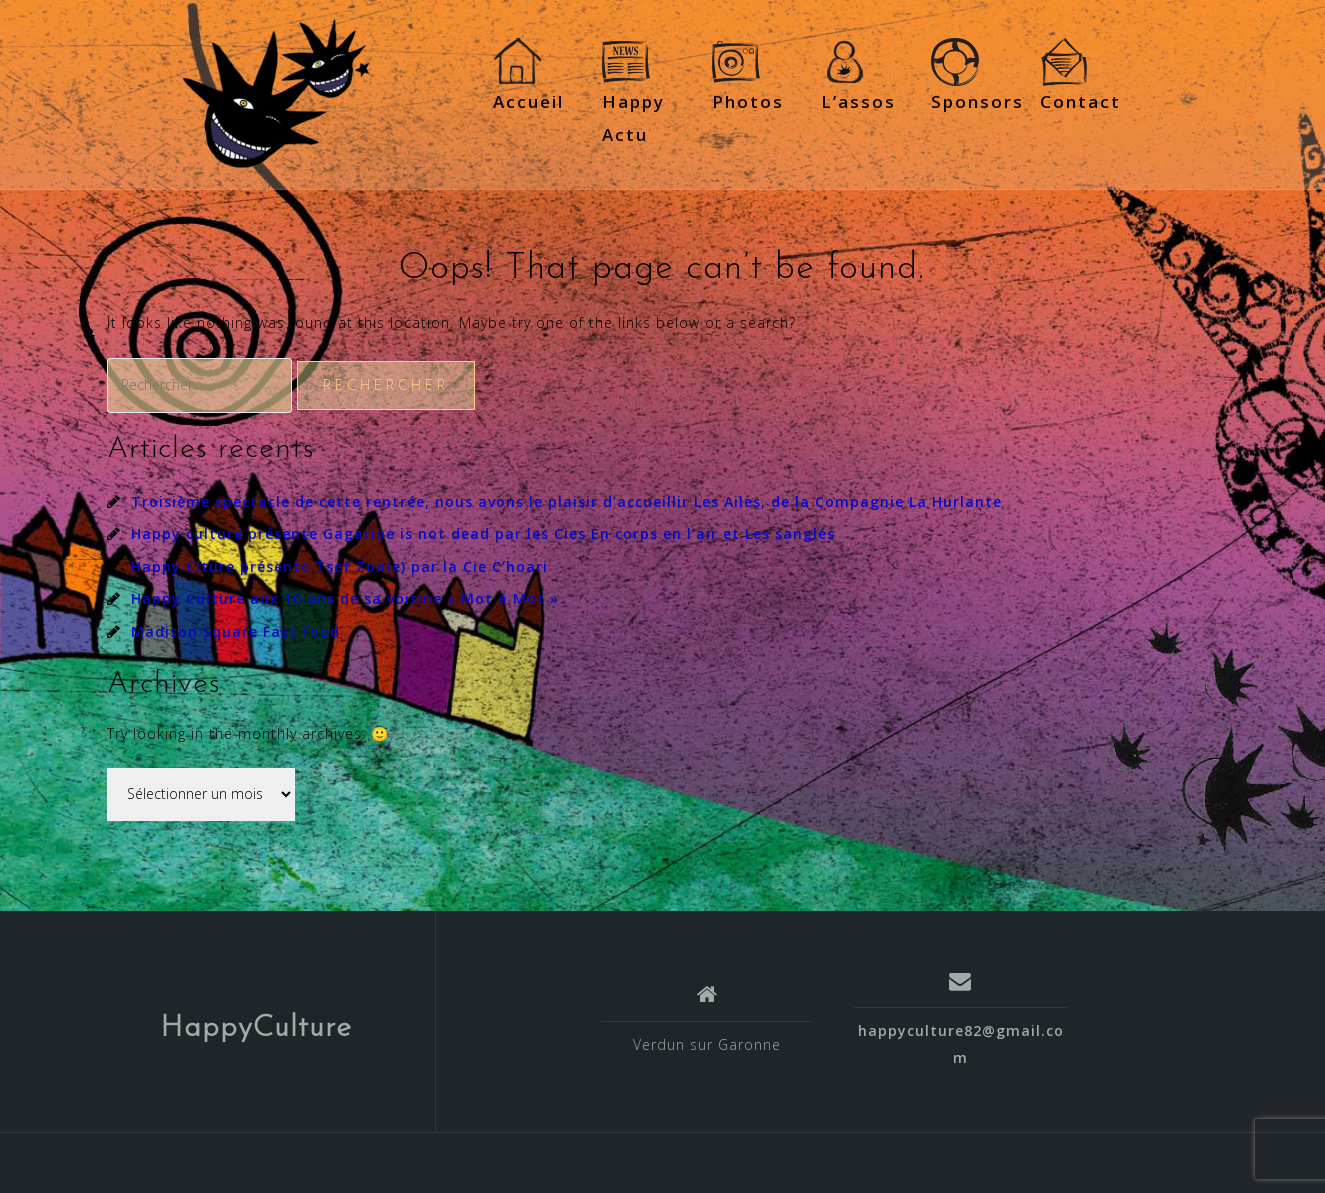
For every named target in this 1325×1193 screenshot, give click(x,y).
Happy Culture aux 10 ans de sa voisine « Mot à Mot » (345, 598)
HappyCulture (256, 1028)
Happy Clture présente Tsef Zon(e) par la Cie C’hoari (339, 566)
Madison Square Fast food (235, 631)
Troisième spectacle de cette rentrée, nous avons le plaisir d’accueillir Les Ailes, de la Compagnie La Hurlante (566, 501)
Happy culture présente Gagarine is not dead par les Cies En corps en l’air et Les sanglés (483, 533)
